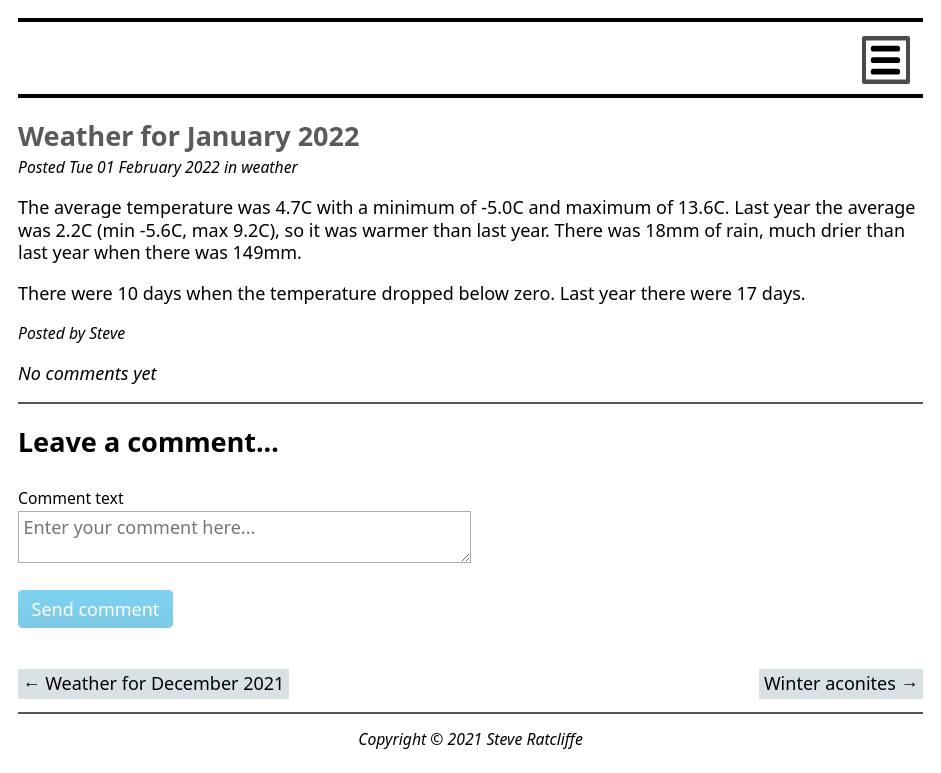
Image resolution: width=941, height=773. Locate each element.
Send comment (96, 609)
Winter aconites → (841, 683)
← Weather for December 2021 (154, 683)
